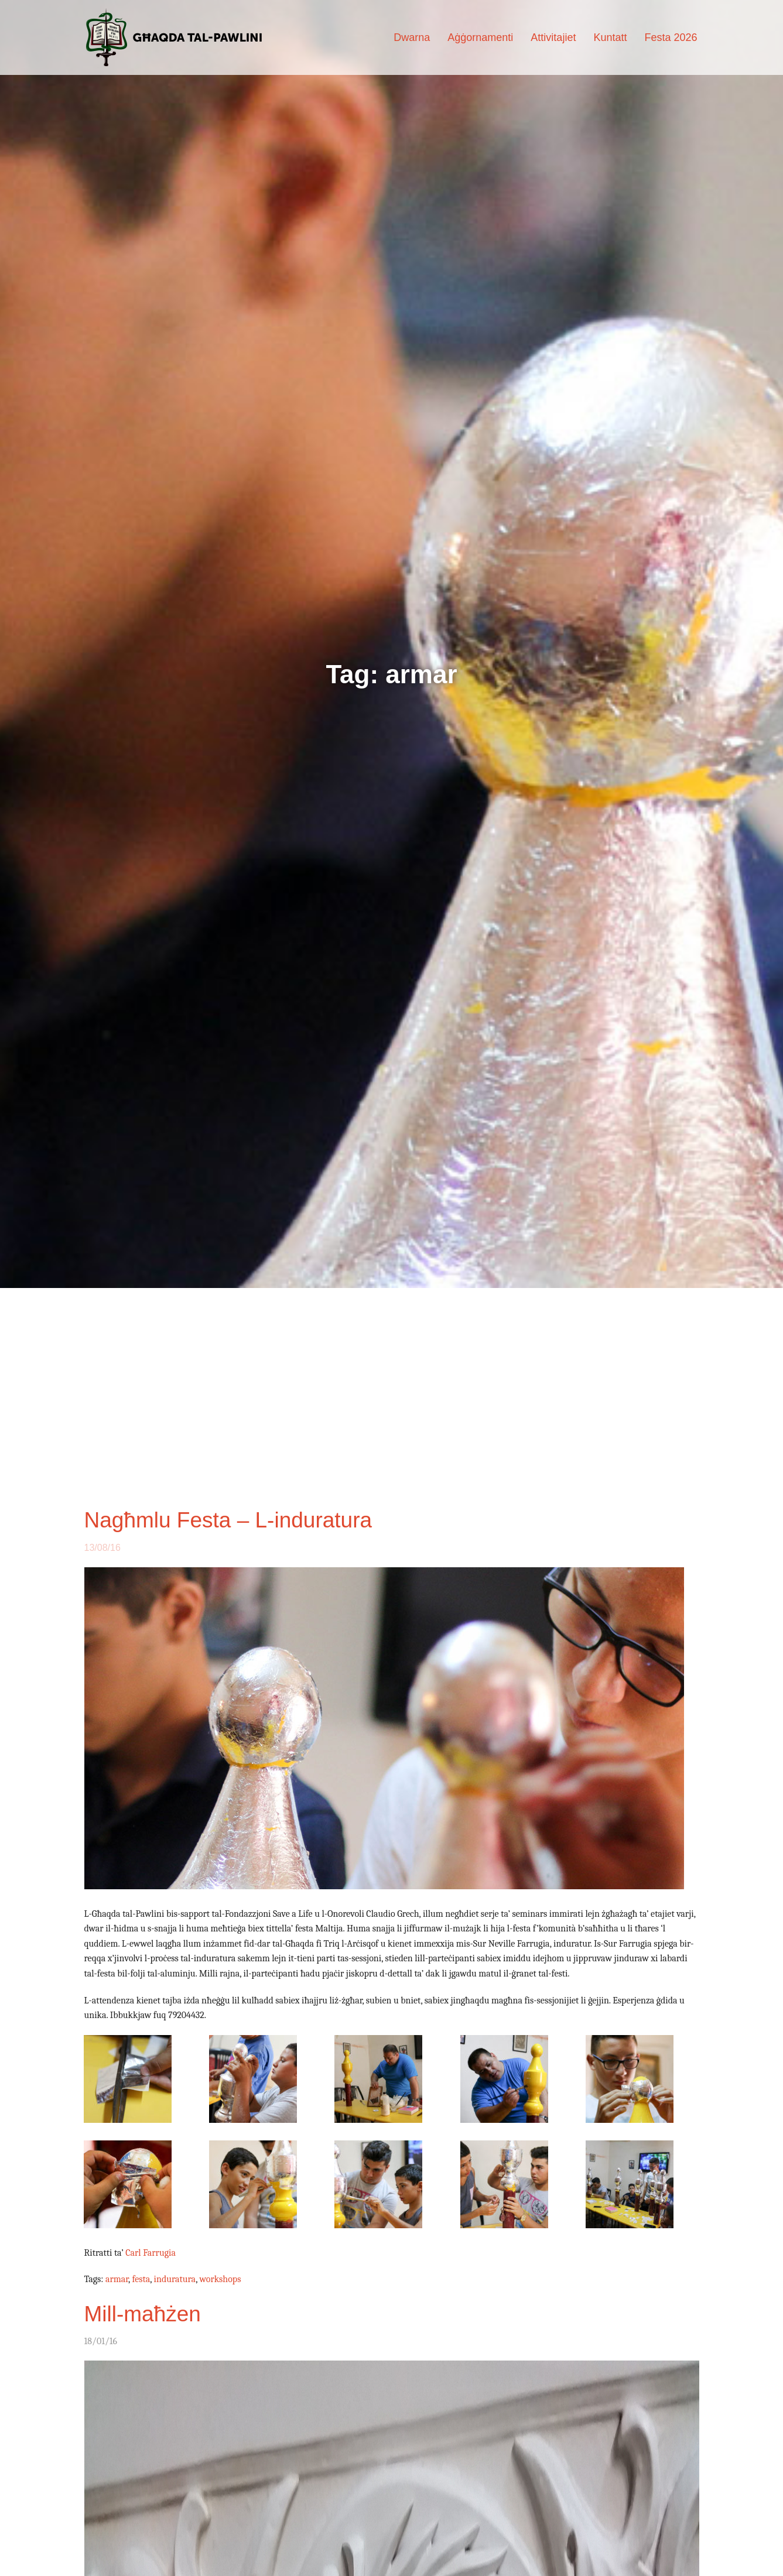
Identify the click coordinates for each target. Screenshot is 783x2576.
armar (116, 2279)
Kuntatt (610, 37)
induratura (175, 2279)
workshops (220, 2279)
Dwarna (412, 37)
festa (141, 2279)
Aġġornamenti (480, 37)
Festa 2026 (670, 37)
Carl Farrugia (150, 2253)
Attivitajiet (553, 37)
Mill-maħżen (142, 2314)
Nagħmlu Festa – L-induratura (228, 1520)
